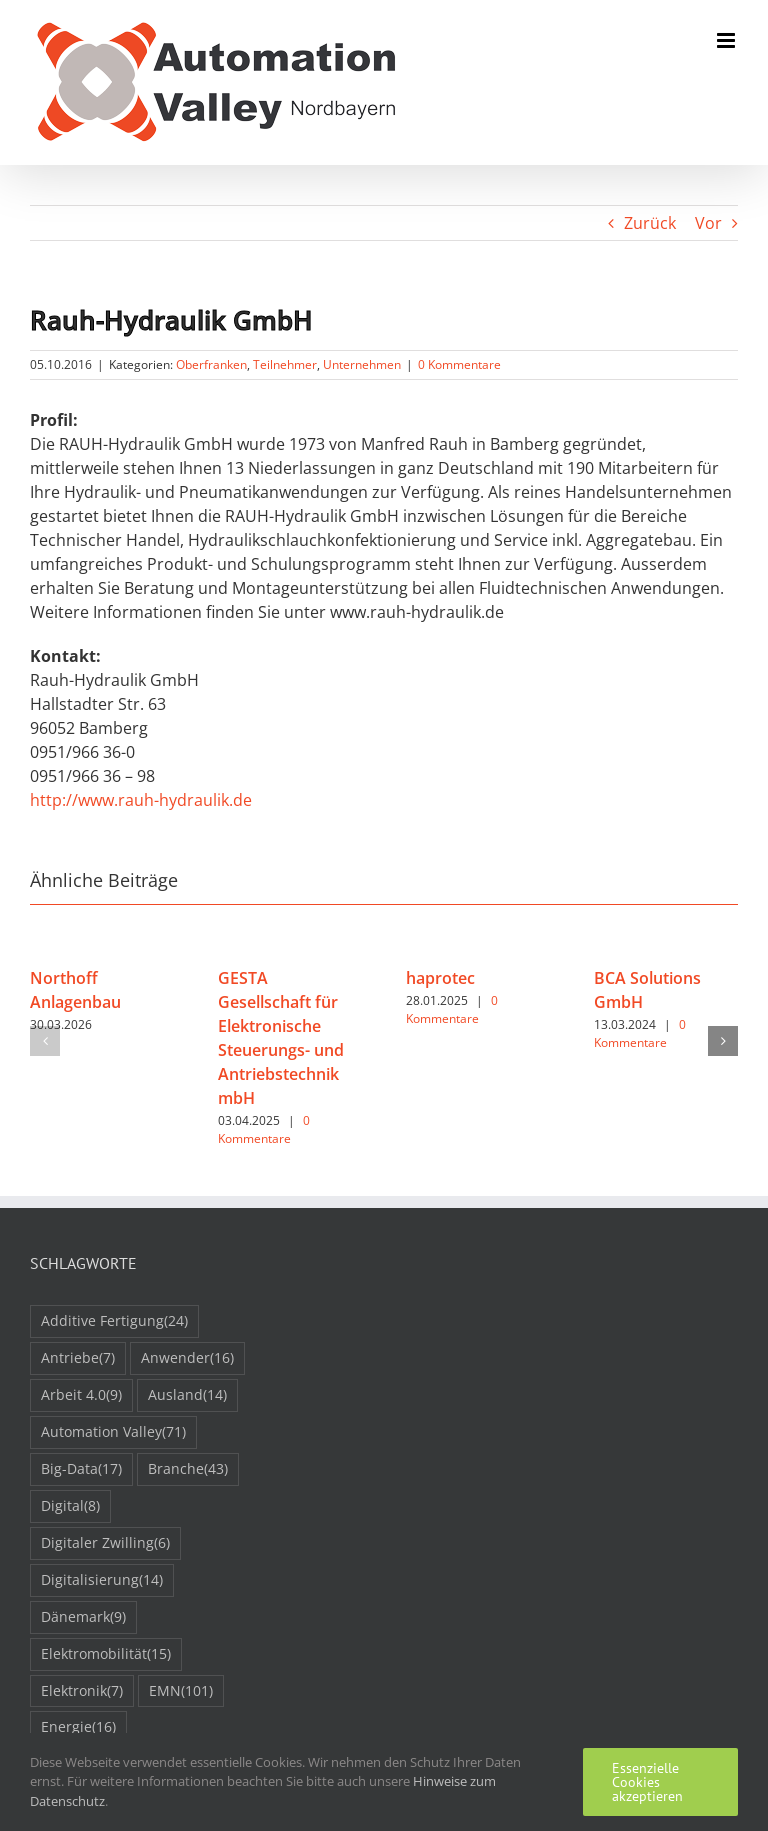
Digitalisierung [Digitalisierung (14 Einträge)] (102, 1580)
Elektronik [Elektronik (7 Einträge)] (82, 1691)
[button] (45, 1041)
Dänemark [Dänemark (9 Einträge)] (83, 1617)
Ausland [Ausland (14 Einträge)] (187, 1395)
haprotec (440, 978)
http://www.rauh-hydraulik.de (141, 800)
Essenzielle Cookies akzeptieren (647, 1782)
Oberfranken (211, 364)
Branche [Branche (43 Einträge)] (188, 1469)
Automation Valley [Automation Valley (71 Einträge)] (113, 1432)
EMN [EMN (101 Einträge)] (181, 1691)
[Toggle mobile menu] (727, 40)
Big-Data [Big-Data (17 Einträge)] (81, 1469)
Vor (708, 223)
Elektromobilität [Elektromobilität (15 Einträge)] (106, 1654)
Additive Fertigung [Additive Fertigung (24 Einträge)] (114, 1321)
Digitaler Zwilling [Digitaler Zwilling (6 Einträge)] (105, 1543)
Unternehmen (362, 364)
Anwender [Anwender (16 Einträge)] (187, 1358)
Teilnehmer (285, 364)
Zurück (650, 223)
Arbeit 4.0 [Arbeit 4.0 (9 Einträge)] (81, 1395)
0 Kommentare (459, 364)
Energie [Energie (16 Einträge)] (78, 1727)
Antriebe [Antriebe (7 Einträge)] (78, 1358)
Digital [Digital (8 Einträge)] (70, 1506)
